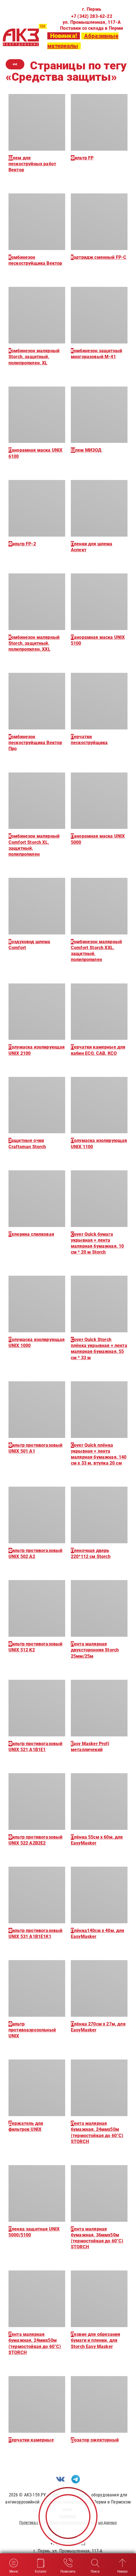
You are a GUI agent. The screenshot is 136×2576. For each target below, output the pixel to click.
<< (15, 64)
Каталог (40, 2565)
